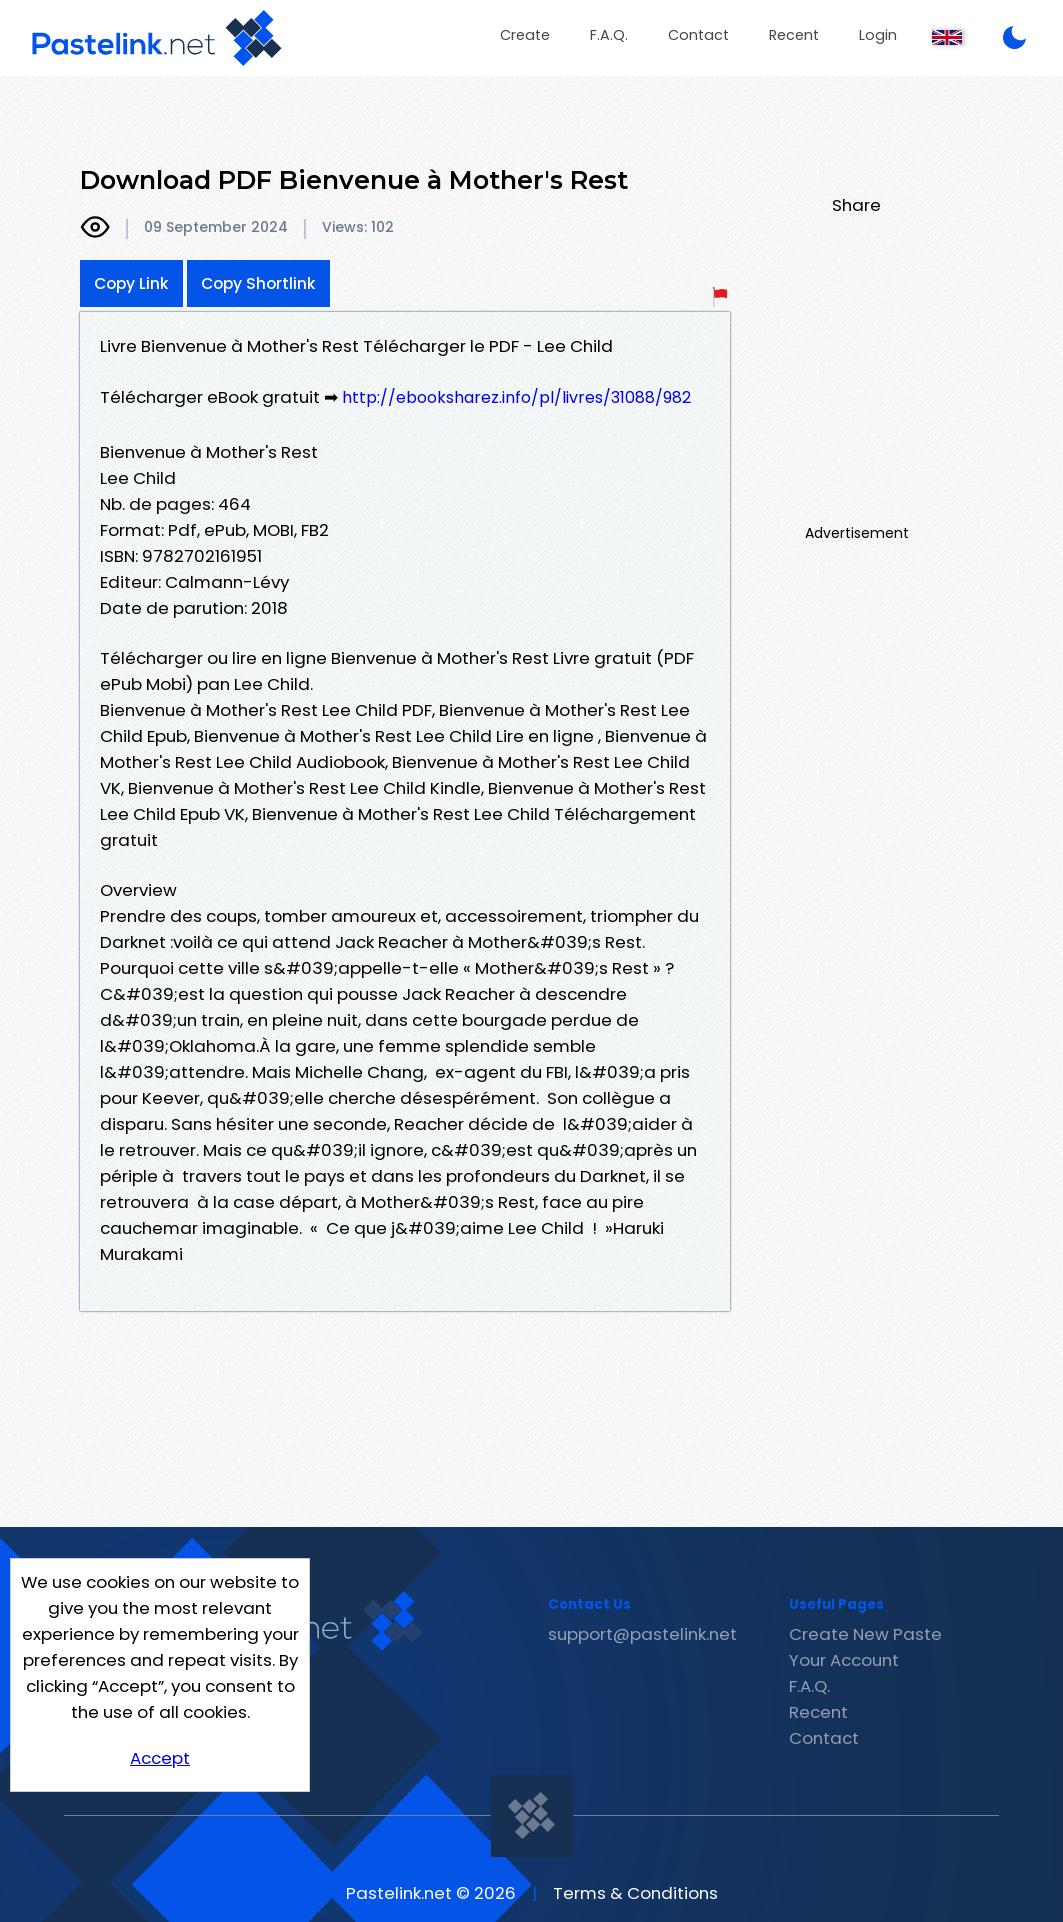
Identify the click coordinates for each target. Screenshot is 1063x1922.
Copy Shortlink (258, 283)
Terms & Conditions (635, 1893)
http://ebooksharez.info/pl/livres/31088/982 (516, 397)
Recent (794, 35)
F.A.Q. (609, 35)
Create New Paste (865, 1634)
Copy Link (131, 283)
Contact (698, 35)
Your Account (844, 1660)
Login (878, 35)
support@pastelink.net (642, 1634)
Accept (160, 1758)
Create (525, 35)
